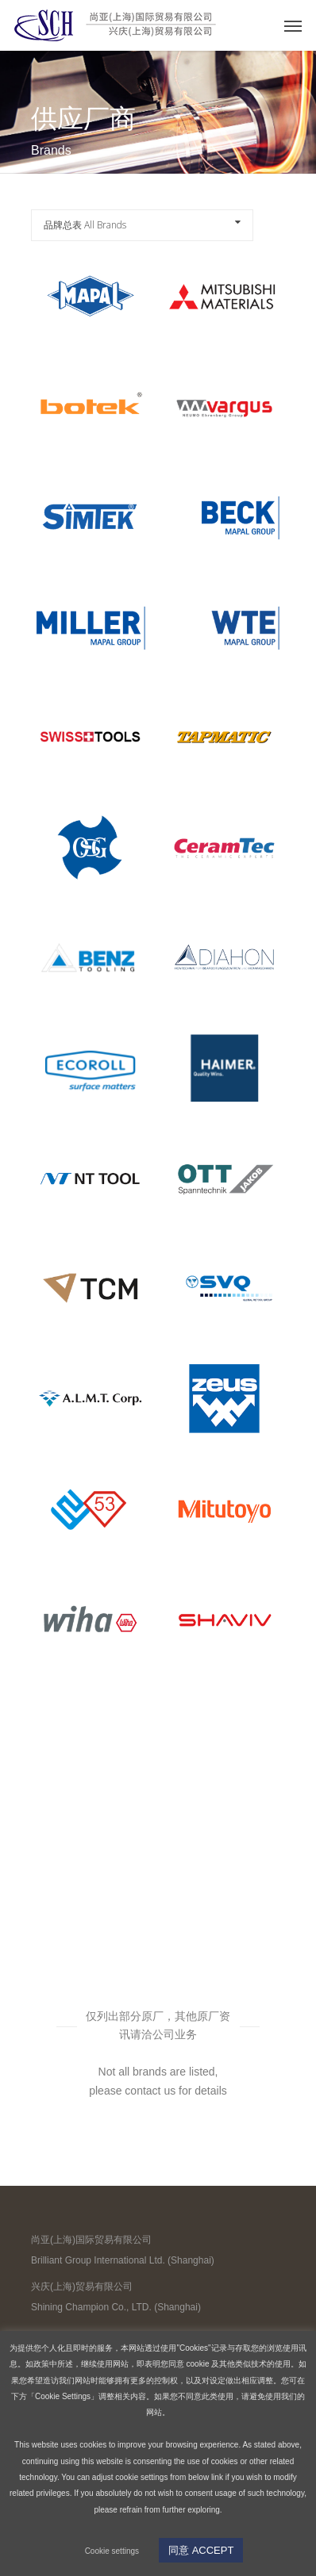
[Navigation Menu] (293, 25)
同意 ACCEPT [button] (200, 2550)
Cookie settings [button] (112, 2551)
